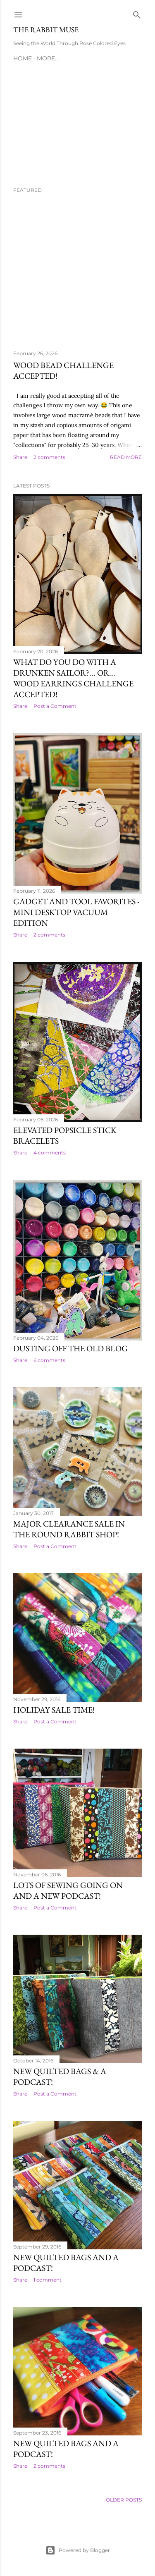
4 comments (49, 1152)
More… (48, 58)
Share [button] (20, 457)
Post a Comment (54, 706)
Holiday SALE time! (54, 1709)
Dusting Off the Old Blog (70, 1348)
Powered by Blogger (77, 2550)
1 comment (47, 2280)
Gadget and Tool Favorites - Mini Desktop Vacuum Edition (76, 912)
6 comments (49, 1360)
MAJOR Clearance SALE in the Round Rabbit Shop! (69, 1529)
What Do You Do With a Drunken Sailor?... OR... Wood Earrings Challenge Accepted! (73, 678)
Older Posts (124, 2500)
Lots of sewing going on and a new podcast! (68, 1890)
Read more (126, 457)
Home (22, 58)
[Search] (137, 13)
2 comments (49, 457)
